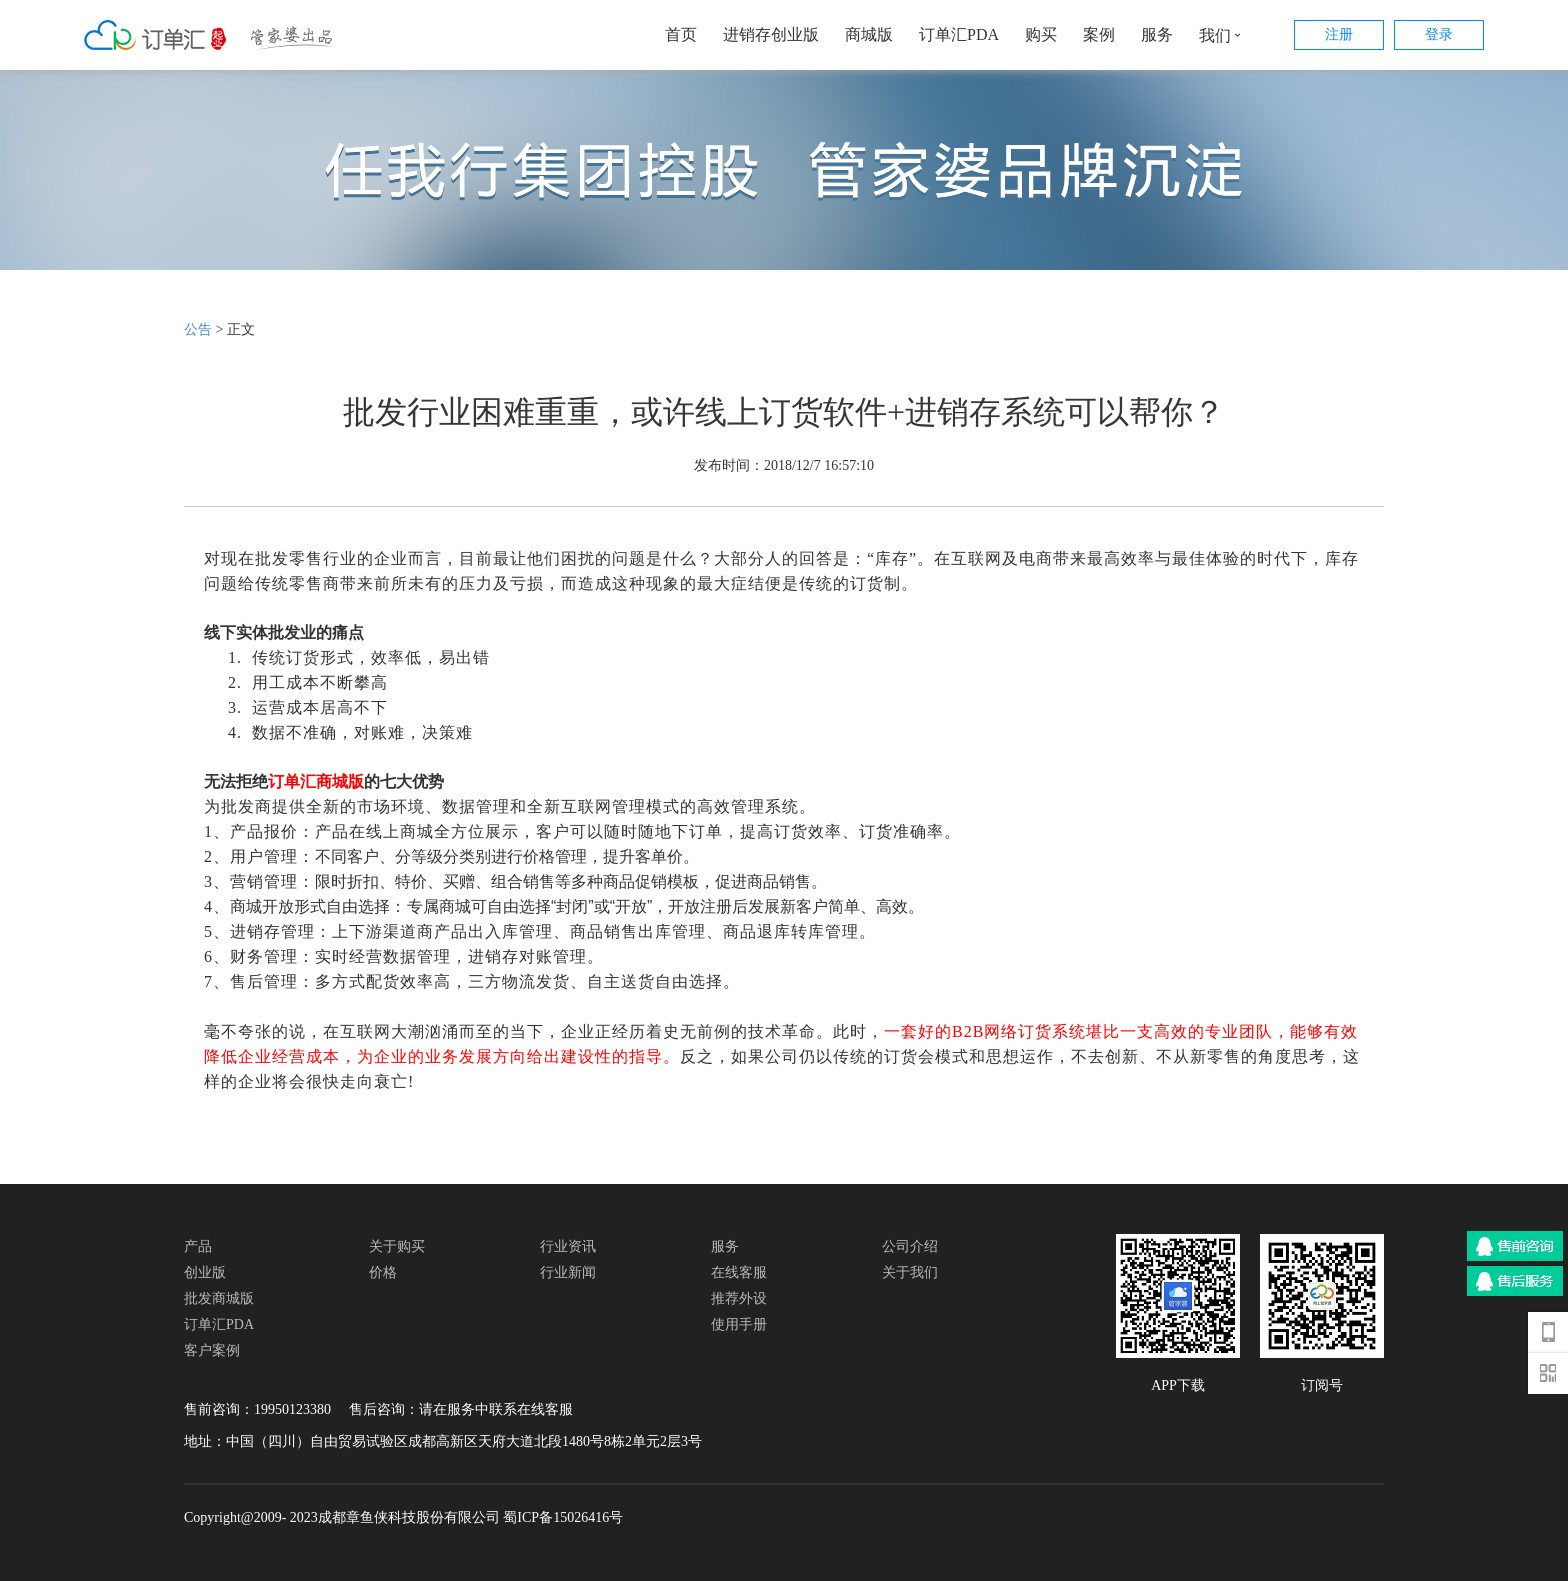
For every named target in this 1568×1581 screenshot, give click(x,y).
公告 (198, 329)
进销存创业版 (771, 34)
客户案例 (212, 1350)
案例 (1099, 34)
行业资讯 (568, 1246)
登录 (1439, 34)
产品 (198, 1246)
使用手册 (739, 1324)
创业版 (205, 1272)
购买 (1041, 34)
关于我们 (910, 1272)
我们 (1225, 35)
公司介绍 (910, 1246)
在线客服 (739, 1272)
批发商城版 (219, 1298)
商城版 (869, 34)
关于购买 (397, 1246)
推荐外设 (739, 1298)
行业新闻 (568, 1272)
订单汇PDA (959, 34)
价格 (383, 1272)
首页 (681, 34)
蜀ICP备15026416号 (563, 1517)
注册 (1339, 34)
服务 (1157, 34)
